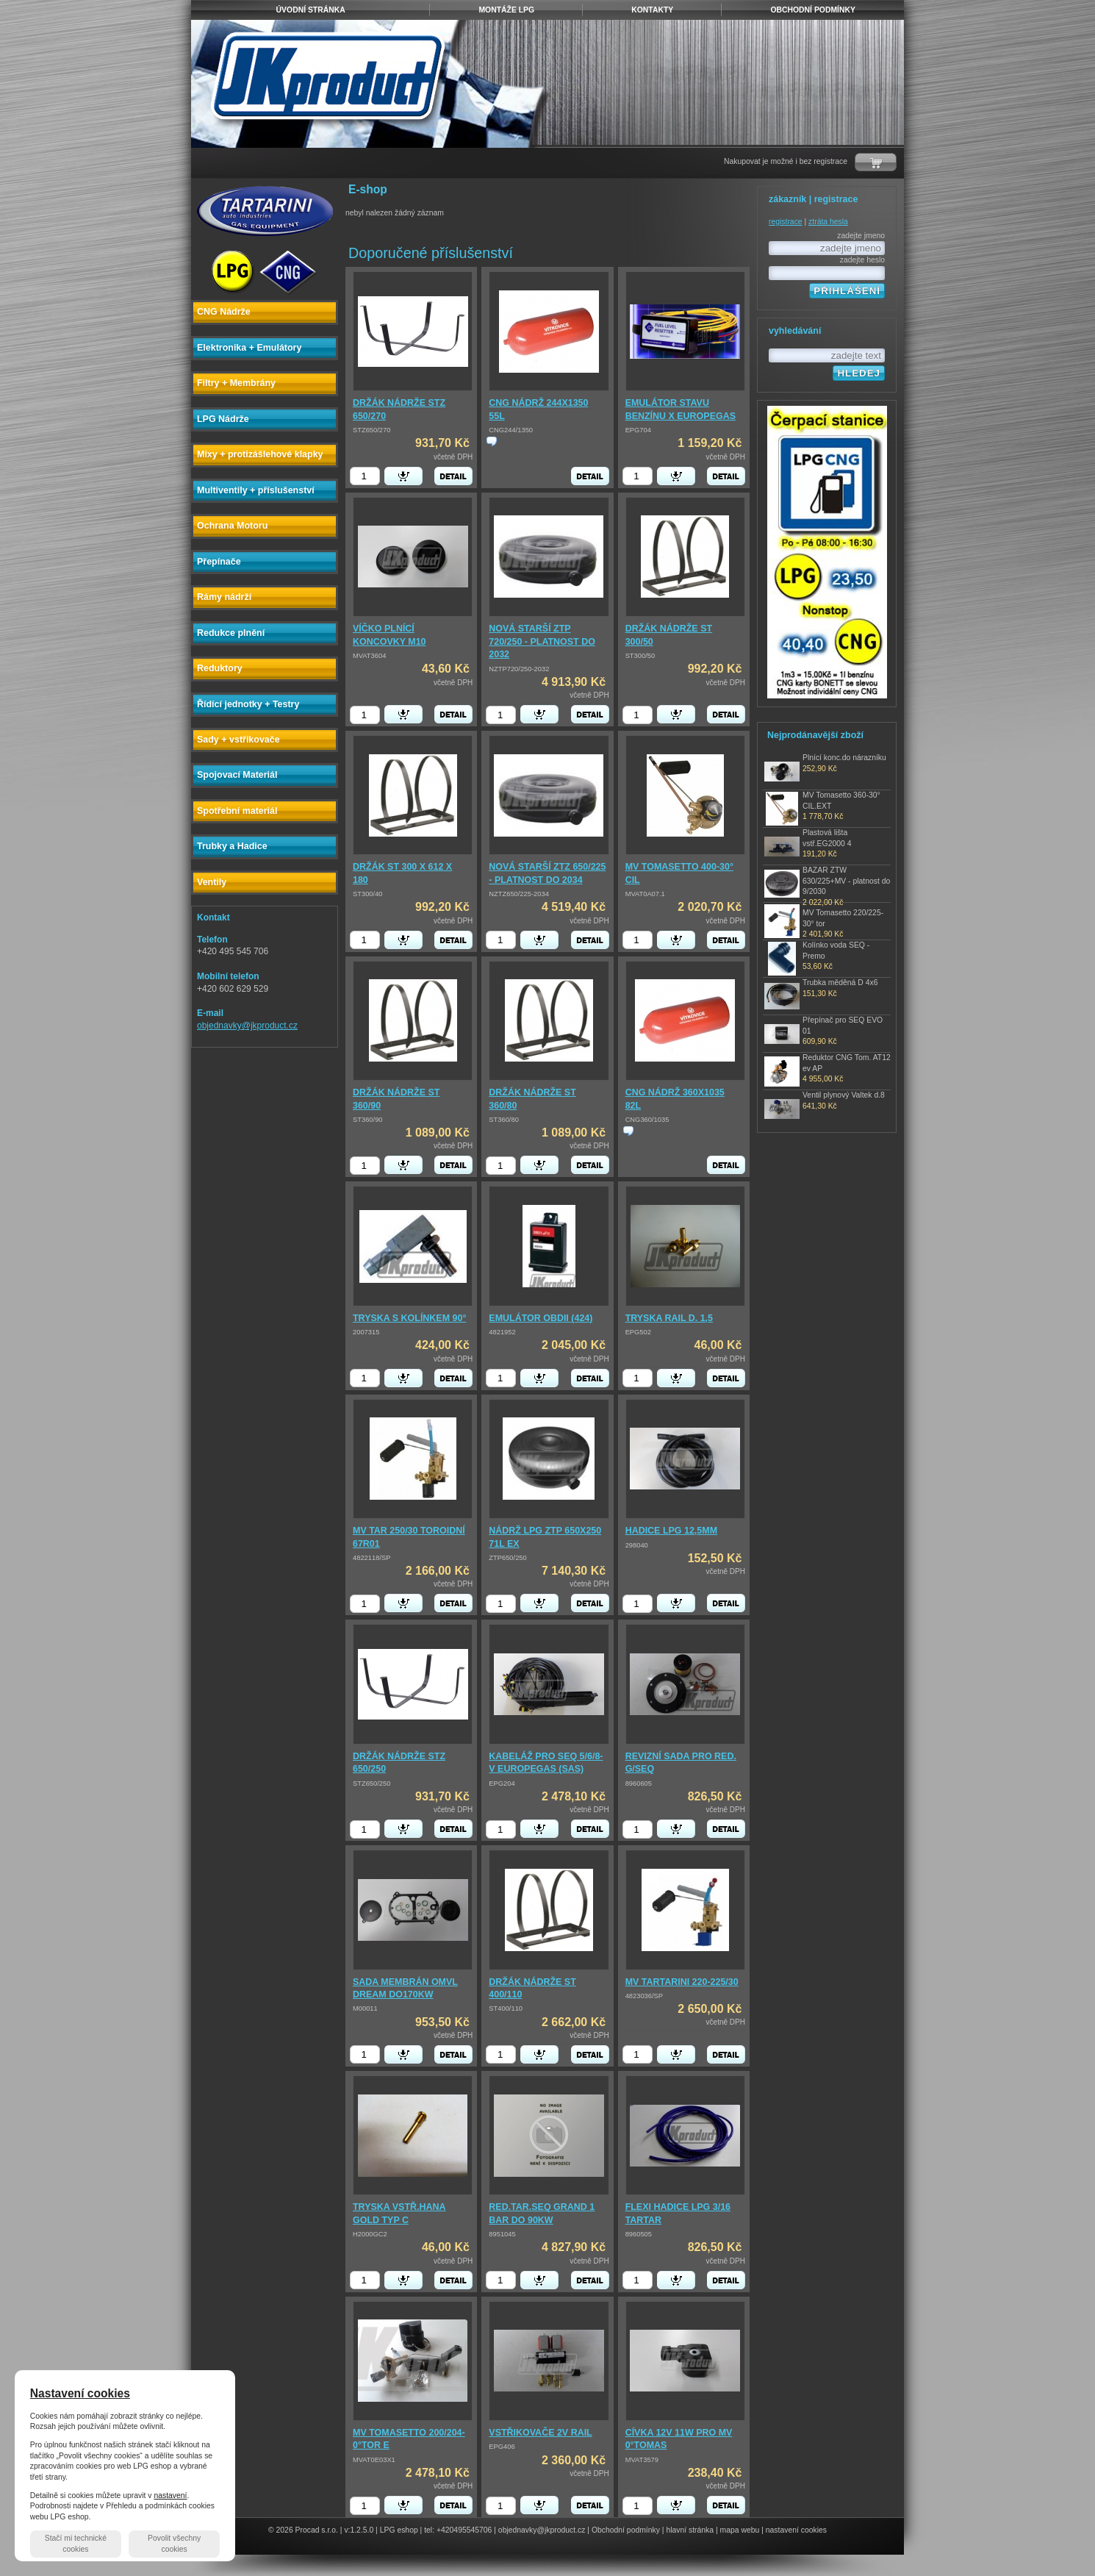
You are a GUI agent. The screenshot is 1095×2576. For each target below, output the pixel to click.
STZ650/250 (371, 1783)
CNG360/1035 (647, 1119)
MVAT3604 (369, 655)
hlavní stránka (690, 2530)
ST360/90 (368, 1119)
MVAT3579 (641, 2460)
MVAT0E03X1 (374, 2460)
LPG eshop (399, 2530)
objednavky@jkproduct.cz (247, 1025)
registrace (786, 222)
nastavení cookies (796, 2530)
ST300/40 (368, 894)
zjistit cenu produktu (492, 441)
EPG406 (501, 2446)
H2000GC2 (370, 2234)
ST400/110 (506, 2008)
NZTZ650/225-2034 (519, 894)
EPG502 (638, 1332)
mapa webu (740, 2530)
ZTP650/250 (507, 1557)
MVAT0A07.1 (645, 894)
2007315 (366, 1332)
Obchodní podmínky (626, 2530)
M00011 (365, 2008)
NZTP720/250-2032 (519, 669)
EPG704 (638, 430)
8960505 (638, 2234)
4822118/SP (371, 1557)
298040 (636, 1545)
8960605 (638, 1783)
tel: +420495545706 (458, 2530)
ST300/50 (640, 655)
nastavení (170, 2495)
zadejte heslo (862, 260)
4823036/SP (644, 1996)
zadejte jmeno (861, 236)
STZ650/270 (371, 430)
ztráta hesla (828, 222)
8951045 (502, 2234)
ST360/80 (504, 1119)
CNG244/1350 (511, 430)
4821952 (502, 1332)
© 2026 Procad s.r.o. (303, 2530)
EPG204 (501, 1783)
